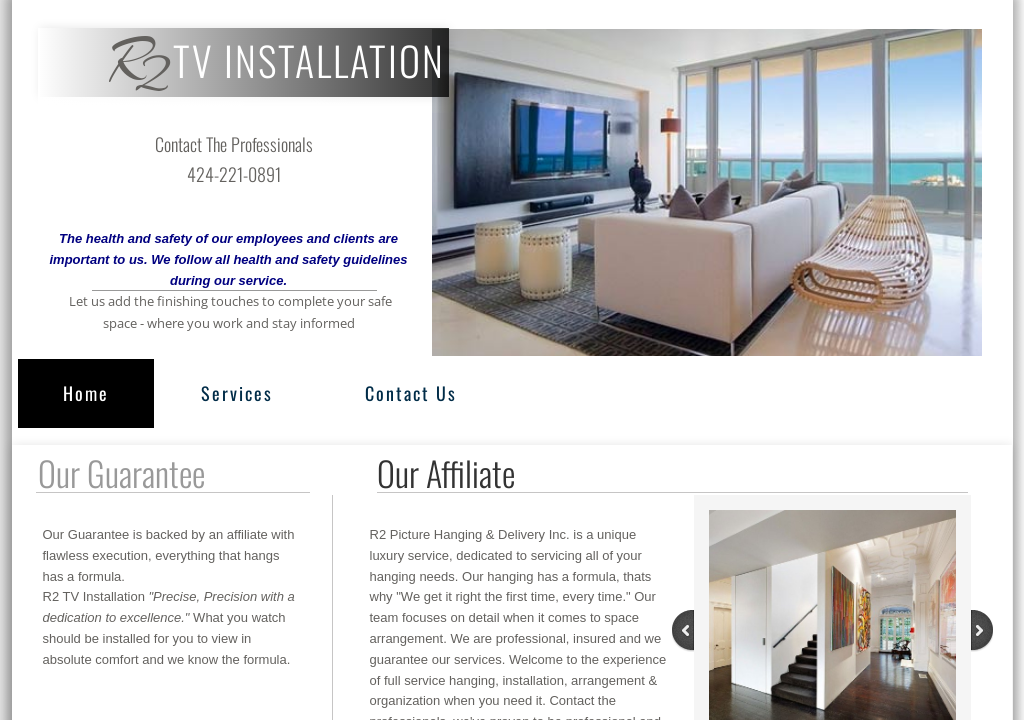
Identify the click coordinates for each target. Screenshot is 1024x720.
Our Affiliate (446, 472)
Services (237, 393)
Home (86, 393)
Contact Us (411, 393)
